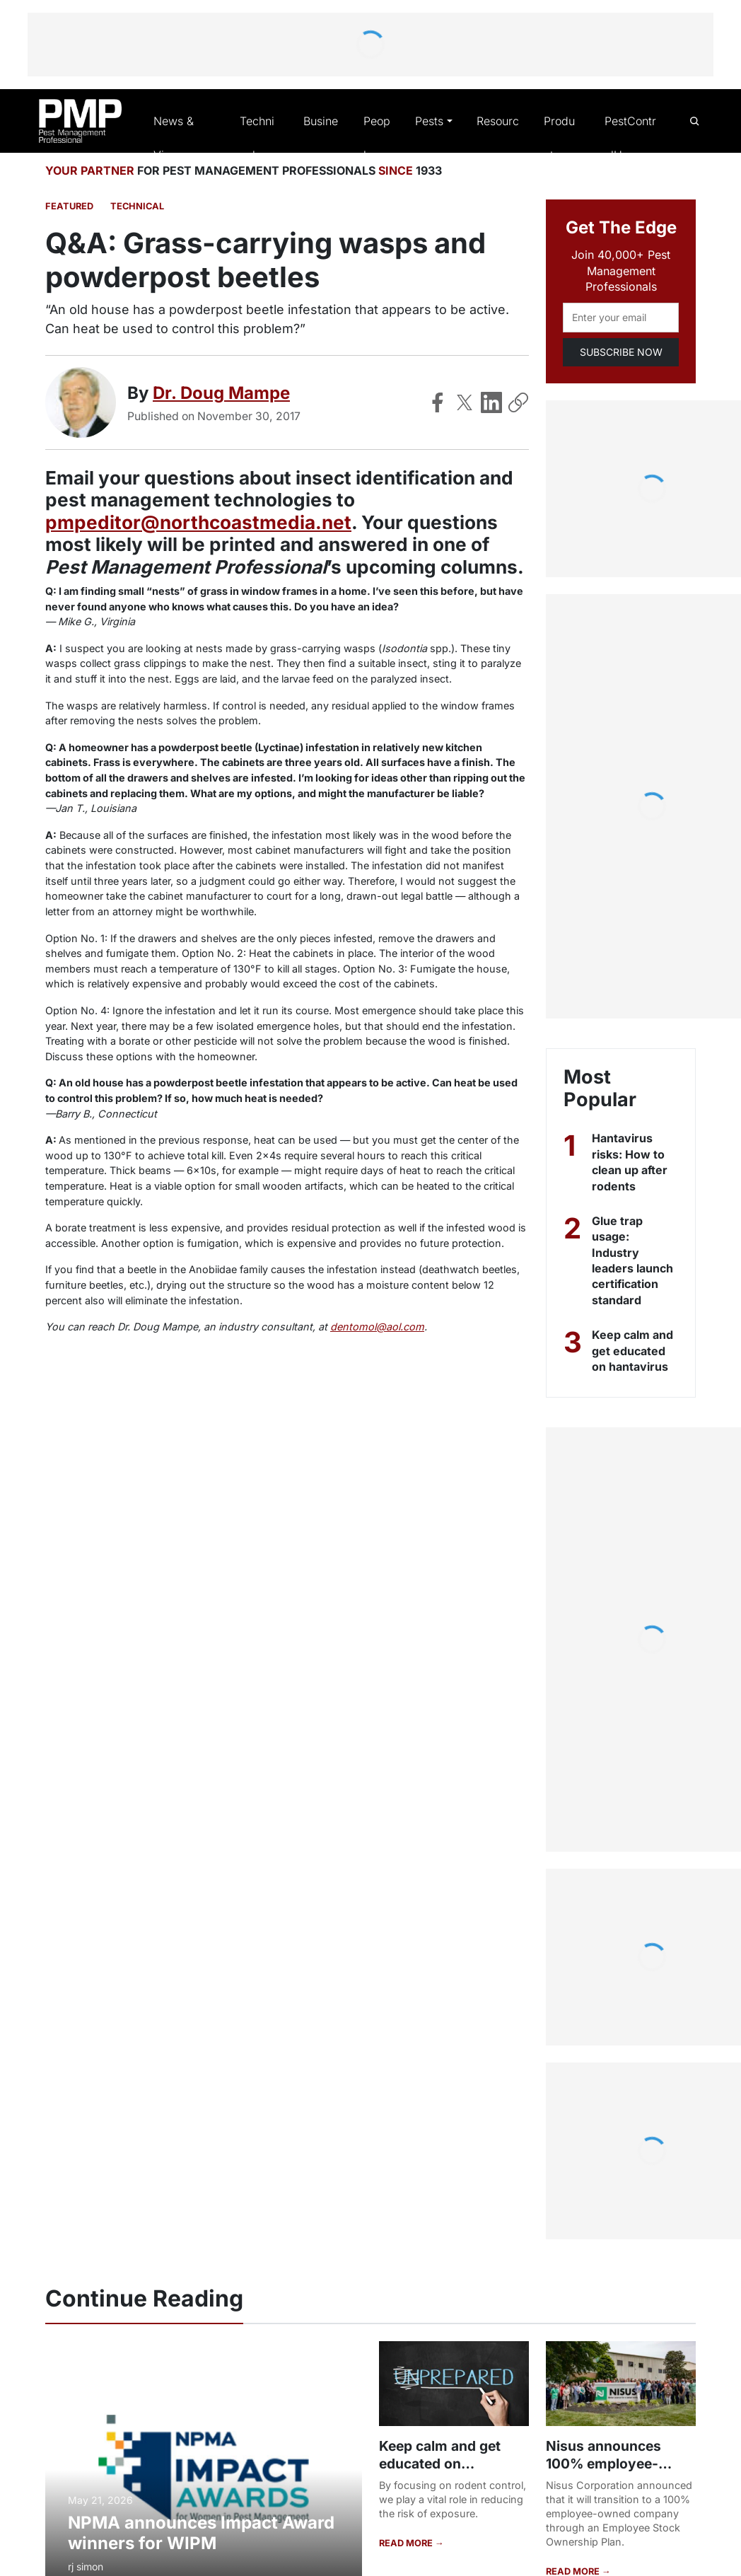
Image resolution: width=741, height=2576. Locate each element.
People (376, 138)
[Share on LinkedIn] (491, 403)
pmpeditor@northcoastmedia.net (196, 523)
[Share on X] (464, 403)
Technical (258, 138)
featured (68, 208)
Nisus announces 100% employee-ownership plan (602, 2464)
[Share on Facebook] (437, 403)
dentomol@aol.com (354, 1328)
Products (560, 138)
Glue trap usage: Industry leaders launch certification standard (633, 1261)
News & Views (175, 138)
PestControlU (629, 138)
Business (319, 138)
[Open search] (694, 121)
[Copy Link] (518, 403)
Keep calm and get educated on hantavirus (633, 1352)
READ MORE (406, 2543)
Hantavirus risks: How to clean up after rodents (631, 1163)
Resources (495, 138)
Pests (429, 121)
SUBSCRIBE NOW (620, 352)
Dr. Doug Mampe (222, 394)
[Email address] (621, 319)
